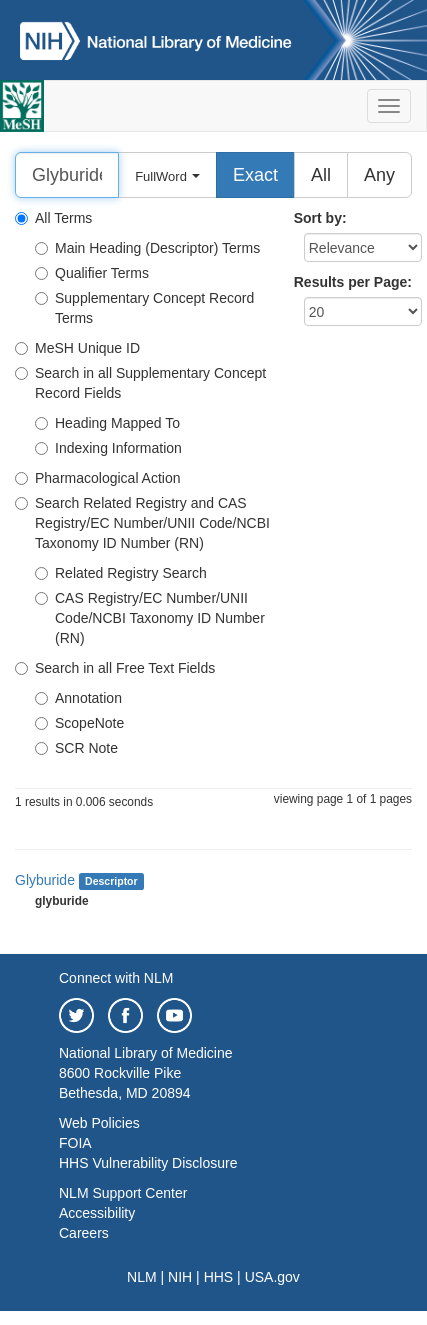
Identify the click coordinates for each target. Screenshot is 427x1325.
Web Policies (99, 1123)
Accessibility (97, 1213)
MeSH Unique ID (77, 348)
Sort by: (320, 218)
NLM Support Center (123, 1193)
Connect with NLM (116, 978)
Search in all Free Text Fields (115, 668)
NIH (180, 1277)
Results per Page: (353, 282)
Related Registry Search (121, 573)
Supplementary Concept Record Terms (144, 308)
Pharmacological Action (98, 478)
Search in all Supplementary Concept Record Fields (140, 383)
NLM (142, 1277)
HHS (219, 1277)
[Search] (67, 175)
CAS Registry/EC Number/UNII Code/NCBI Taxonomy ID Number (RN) (150, 618)
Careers (84, 1233)
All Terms (53, 218)
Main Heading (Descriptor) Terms (147, 248)
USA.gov (272, 1277)
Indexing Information (108, 448)
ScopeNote (79, 723)
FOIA (75, 1143)
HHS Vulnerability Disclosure (148, 1163)
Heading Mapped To (107, 423)
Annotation (78, 698)
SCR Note (76, 748)
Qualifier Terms (92, 273)
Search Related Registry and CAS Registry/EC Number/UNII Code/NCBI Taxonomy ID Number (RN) (142, 523)
